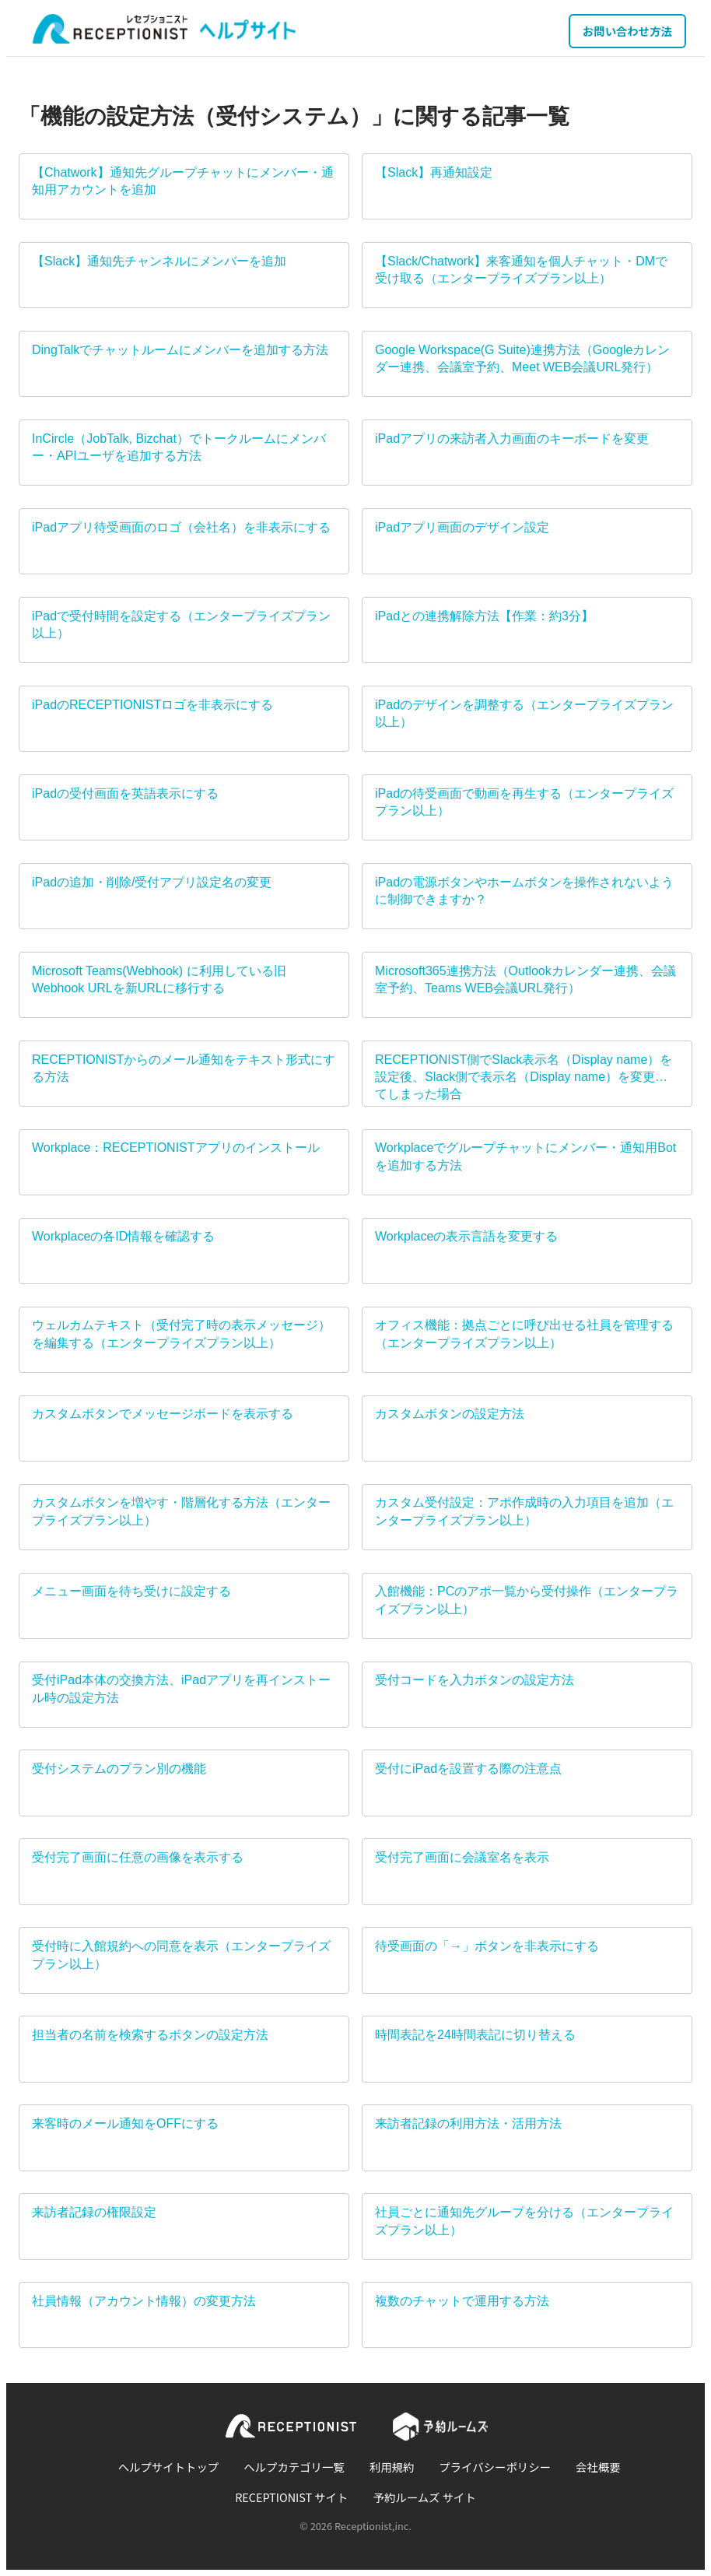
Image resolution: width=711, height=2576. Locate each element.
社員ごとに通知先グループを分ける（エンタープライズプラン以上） (524, 2221)
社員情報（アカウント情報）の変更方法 (144, 2301)
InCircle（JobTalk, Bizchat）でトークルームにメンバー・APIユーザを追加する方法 (179, 447)
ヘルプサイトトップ (168, 2466)
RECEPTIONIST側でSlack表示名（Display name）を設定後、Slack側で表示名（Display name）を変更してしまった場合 (523, 1077)
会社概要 (598, 2466)
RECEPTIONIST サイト (291, 2497)
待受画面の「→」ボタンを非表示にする (487, 1946)
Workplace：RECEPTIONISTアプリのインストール (176, 1147)
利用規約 (392, 2466)
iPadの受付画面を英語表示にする (125, 793)
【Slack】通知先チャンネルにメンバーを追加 (159, 261)
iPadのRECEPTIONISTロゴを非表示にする (152, 704)
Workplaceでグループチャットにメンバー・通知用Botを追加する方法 (525, 1156)
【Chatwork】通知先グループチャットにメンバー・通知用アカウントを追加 (183, 181)
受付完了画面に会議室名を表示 (462, 1857)
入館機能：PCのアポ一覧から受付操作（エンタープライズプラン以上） (526, 1600)
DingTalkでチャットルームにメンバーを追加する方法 (180, 349)
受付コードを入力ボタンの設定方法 (474, 1679)
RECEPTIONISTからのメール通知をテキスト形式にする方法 (183, 1068)
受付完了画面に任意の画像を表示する (137, 1857)
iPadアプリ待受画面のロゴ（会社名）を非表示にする (181, 527)
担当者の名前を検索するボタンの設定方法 (150, 2034)
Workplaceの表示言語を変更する (466, 1236)
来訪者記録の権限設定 (94, 2212)
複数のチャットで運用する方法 (462, 2301)
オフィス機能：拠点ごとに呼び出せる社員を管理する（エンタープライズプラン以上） (524, 1333)
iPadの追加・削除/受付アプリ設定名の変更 (151, 882)
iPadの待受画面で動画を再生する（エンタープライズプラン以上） (524, 802)
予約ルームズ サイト (424, 2497)
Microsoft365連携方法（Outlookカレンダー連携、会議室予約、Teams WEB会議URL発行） (525, 979)
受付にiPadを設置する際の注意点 (468, 1768)
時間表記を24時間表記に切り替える (475, 2034)
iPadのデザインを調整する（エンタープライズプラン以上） (524, 713)
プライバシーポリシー (495, 2466)
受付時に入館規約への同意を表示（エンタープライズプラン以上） (181, 1954)
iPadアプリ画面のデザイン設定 (462, 527)
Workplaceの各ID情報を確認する (123, 1236)
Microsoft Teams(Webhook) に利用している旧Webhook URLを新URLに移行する (159, 979)
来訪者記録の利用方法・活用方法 (468, 2123)
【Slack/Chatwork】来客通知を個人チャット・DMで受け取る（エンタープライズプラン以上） (521, 269)
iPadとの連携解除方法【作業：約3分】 (484, 616)
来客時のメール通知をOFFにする (125, 2123)
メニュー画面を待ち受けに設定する (131, 1591)
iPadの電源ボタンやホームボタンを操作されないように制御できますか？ (524, 891)
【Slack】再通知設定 (433, 172)
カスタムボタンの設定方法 (449, 1413)
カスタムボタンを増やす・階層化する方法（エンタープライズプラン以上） (181, 1511)
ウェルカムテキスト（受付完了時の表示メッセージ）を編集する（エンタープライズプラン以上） (181, 1333)
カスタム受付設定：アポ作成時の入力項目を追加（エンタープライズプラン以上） (524, 1511)
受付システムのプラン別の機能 (119, 1768)
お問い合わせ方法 (627, 31)
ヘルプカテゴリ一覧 (294, 2466)
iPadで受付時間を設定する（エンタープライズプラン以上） (181, 624)
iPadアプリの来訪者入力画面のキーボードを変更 (512, 438)
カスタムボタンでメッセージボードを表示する (162, 1413)
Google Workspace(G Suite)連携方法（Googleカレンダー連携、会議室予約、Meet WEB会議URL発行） (522, 358)
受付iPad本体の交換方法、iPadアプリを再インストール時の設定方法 (181, 1688)
